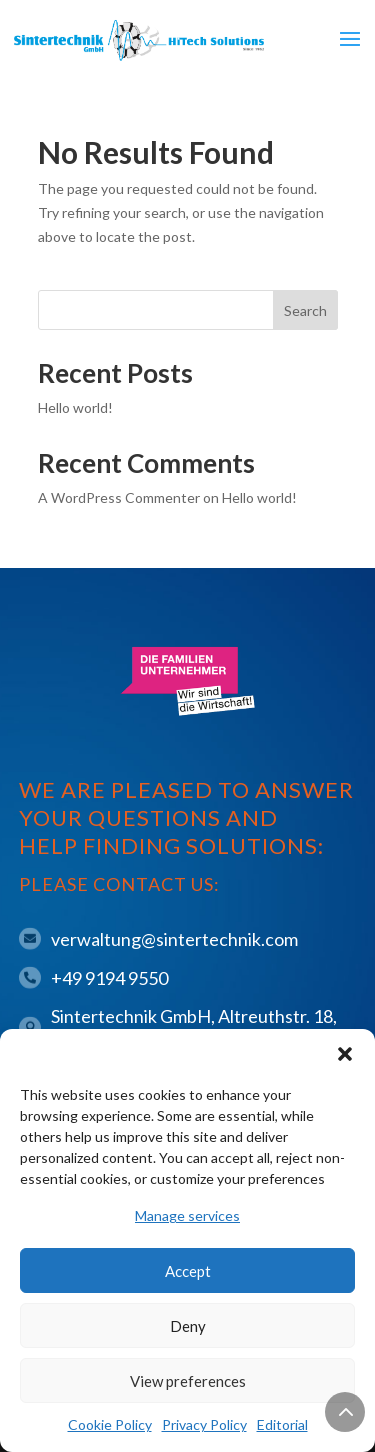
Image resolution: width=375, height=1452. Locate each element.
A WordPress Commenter (119, 497)
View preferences (188, 1381)
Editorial (282, 1424)
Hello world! (75, 407)
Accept (188, 1271)
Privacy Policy (204, 1424)
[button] (345, 1054)
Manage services (187, 1215)
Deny (188, 1326)
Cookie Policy (110, 1424)
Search (305, 310)
